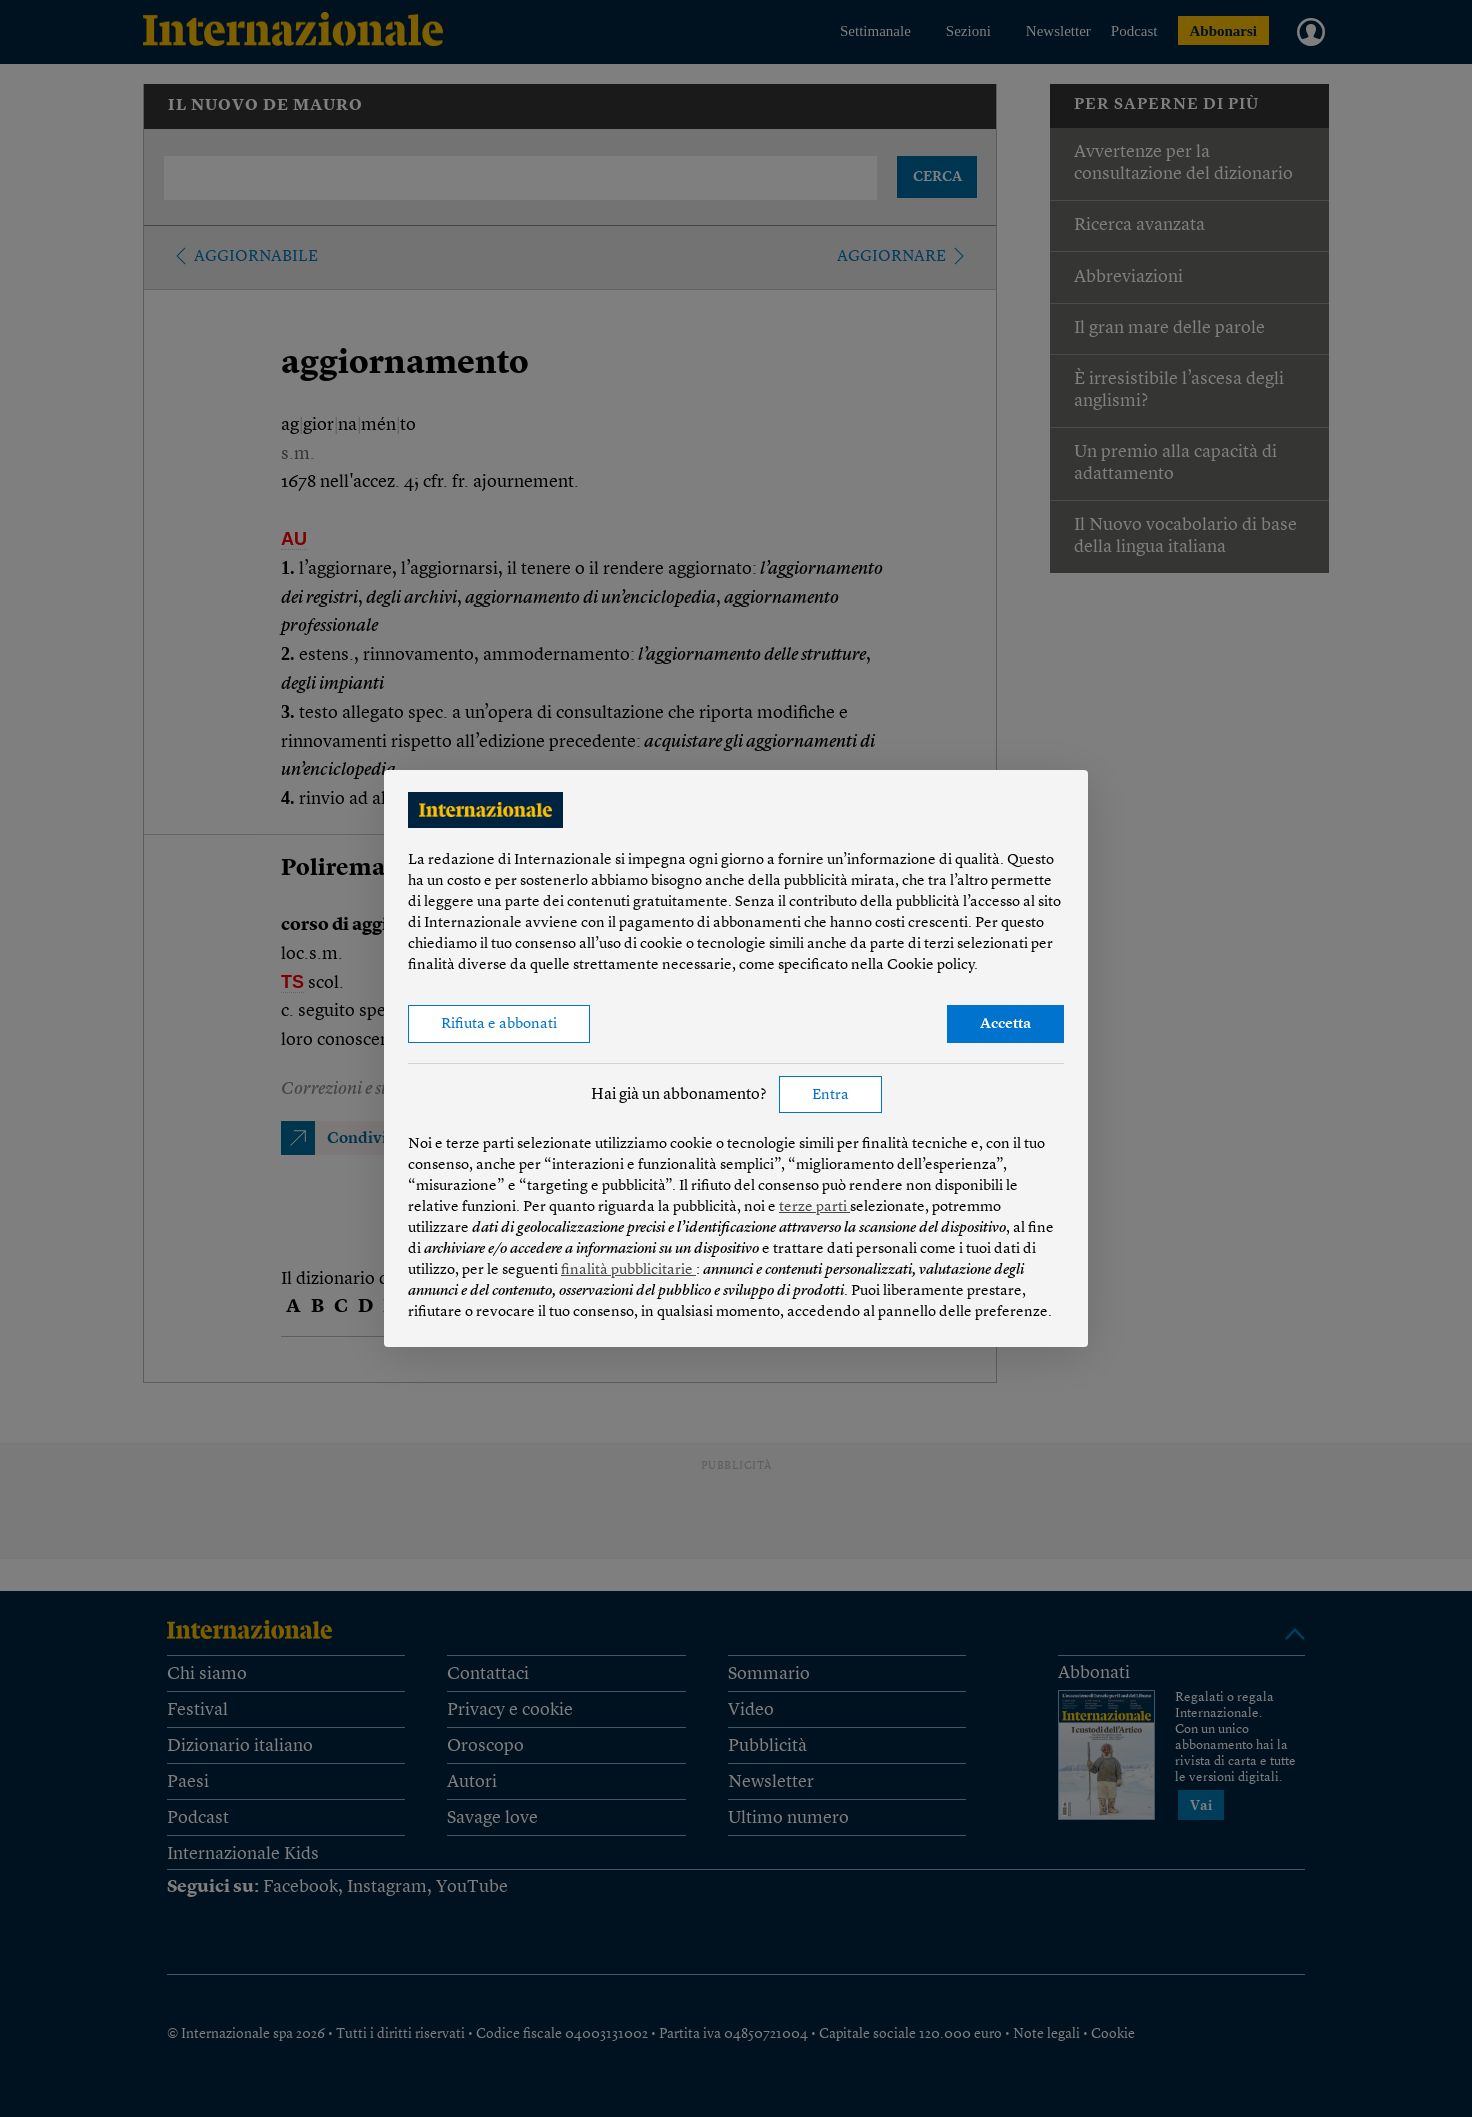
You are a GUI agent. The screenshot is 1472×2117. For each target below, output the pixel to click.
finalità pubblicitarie (628, 1270)
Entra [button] (830, 1095)
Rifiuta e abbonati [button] (499, 1024)
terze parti (814, 1207)
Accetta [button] (1005, 1024)
